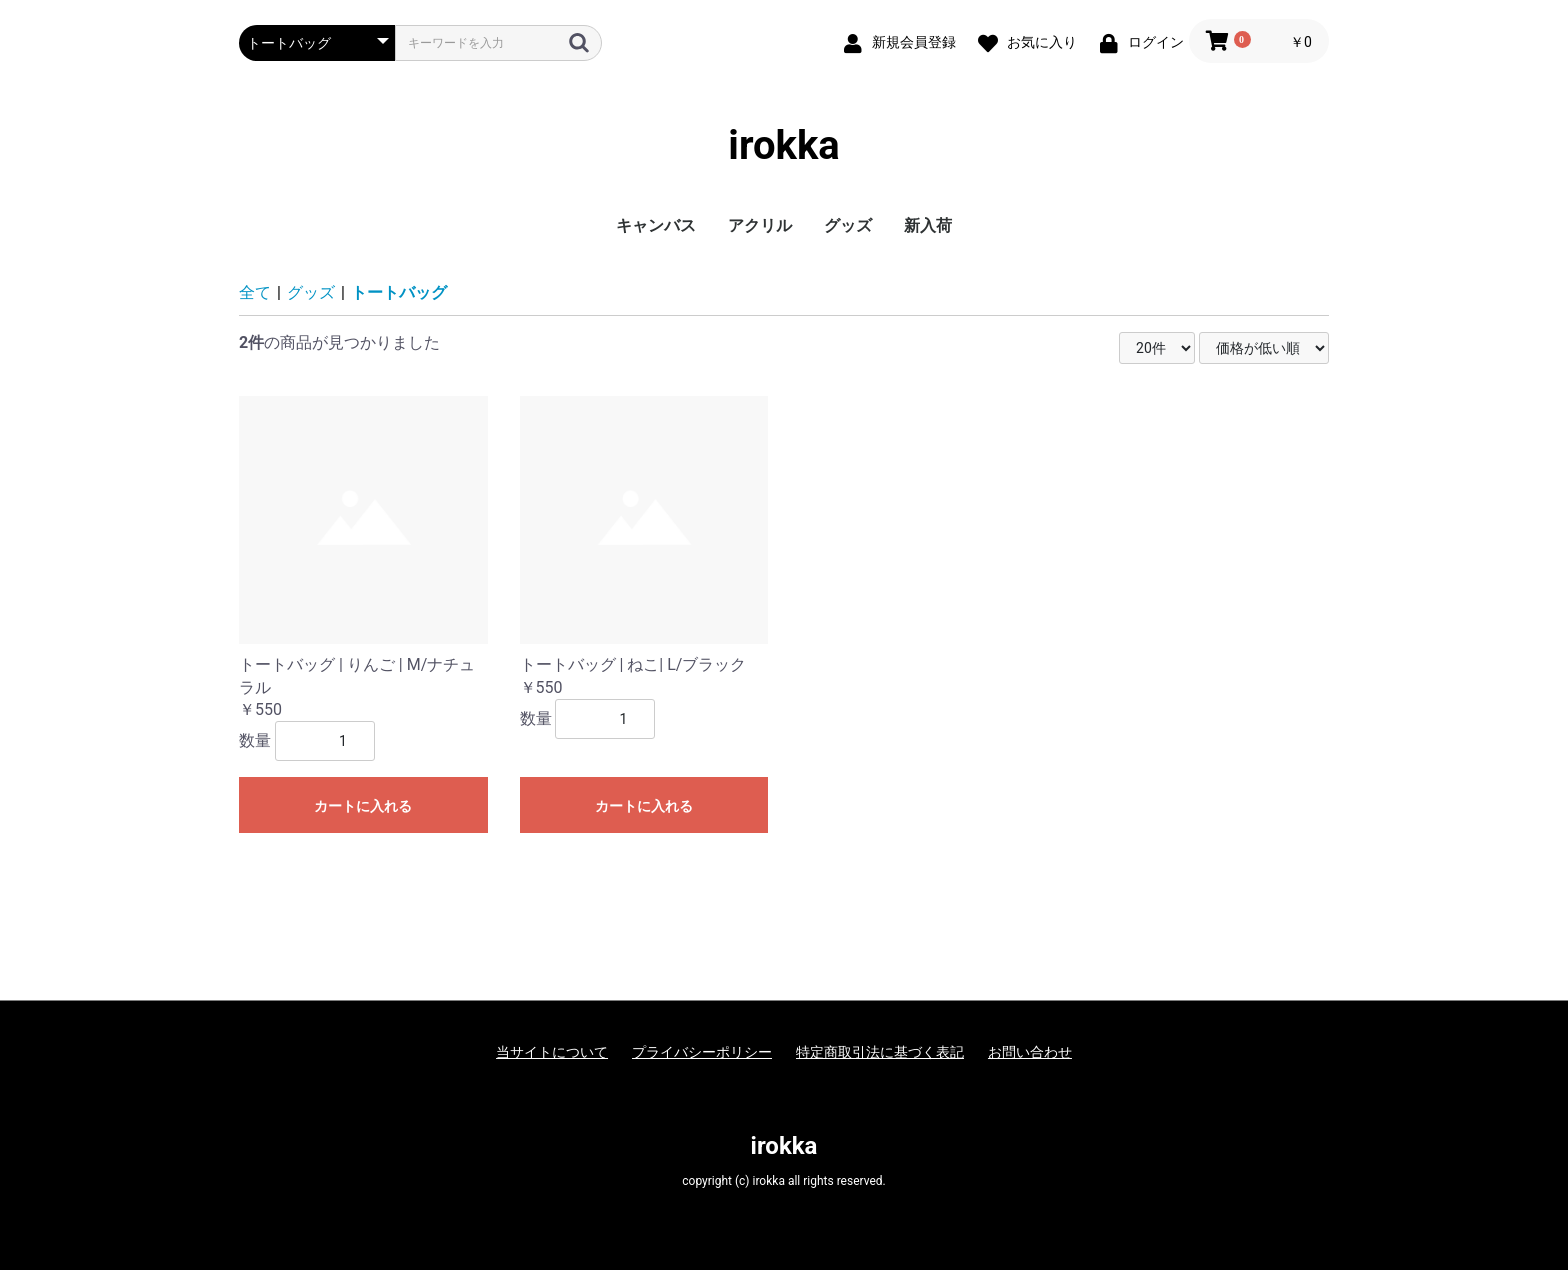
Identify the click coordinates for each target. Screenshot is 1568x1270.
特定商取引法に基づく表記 (880, 1052)
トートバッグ (399, 292)
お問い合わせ (1030, 1052)
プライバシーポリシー (702, 1052)
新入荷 (928, 225)
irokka (783, 145)
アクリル (760, 225)
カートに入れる (363, 806)
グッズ (848, 225)
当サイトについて (552, 1052)
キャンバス (656, 225)
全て (255, 292)
